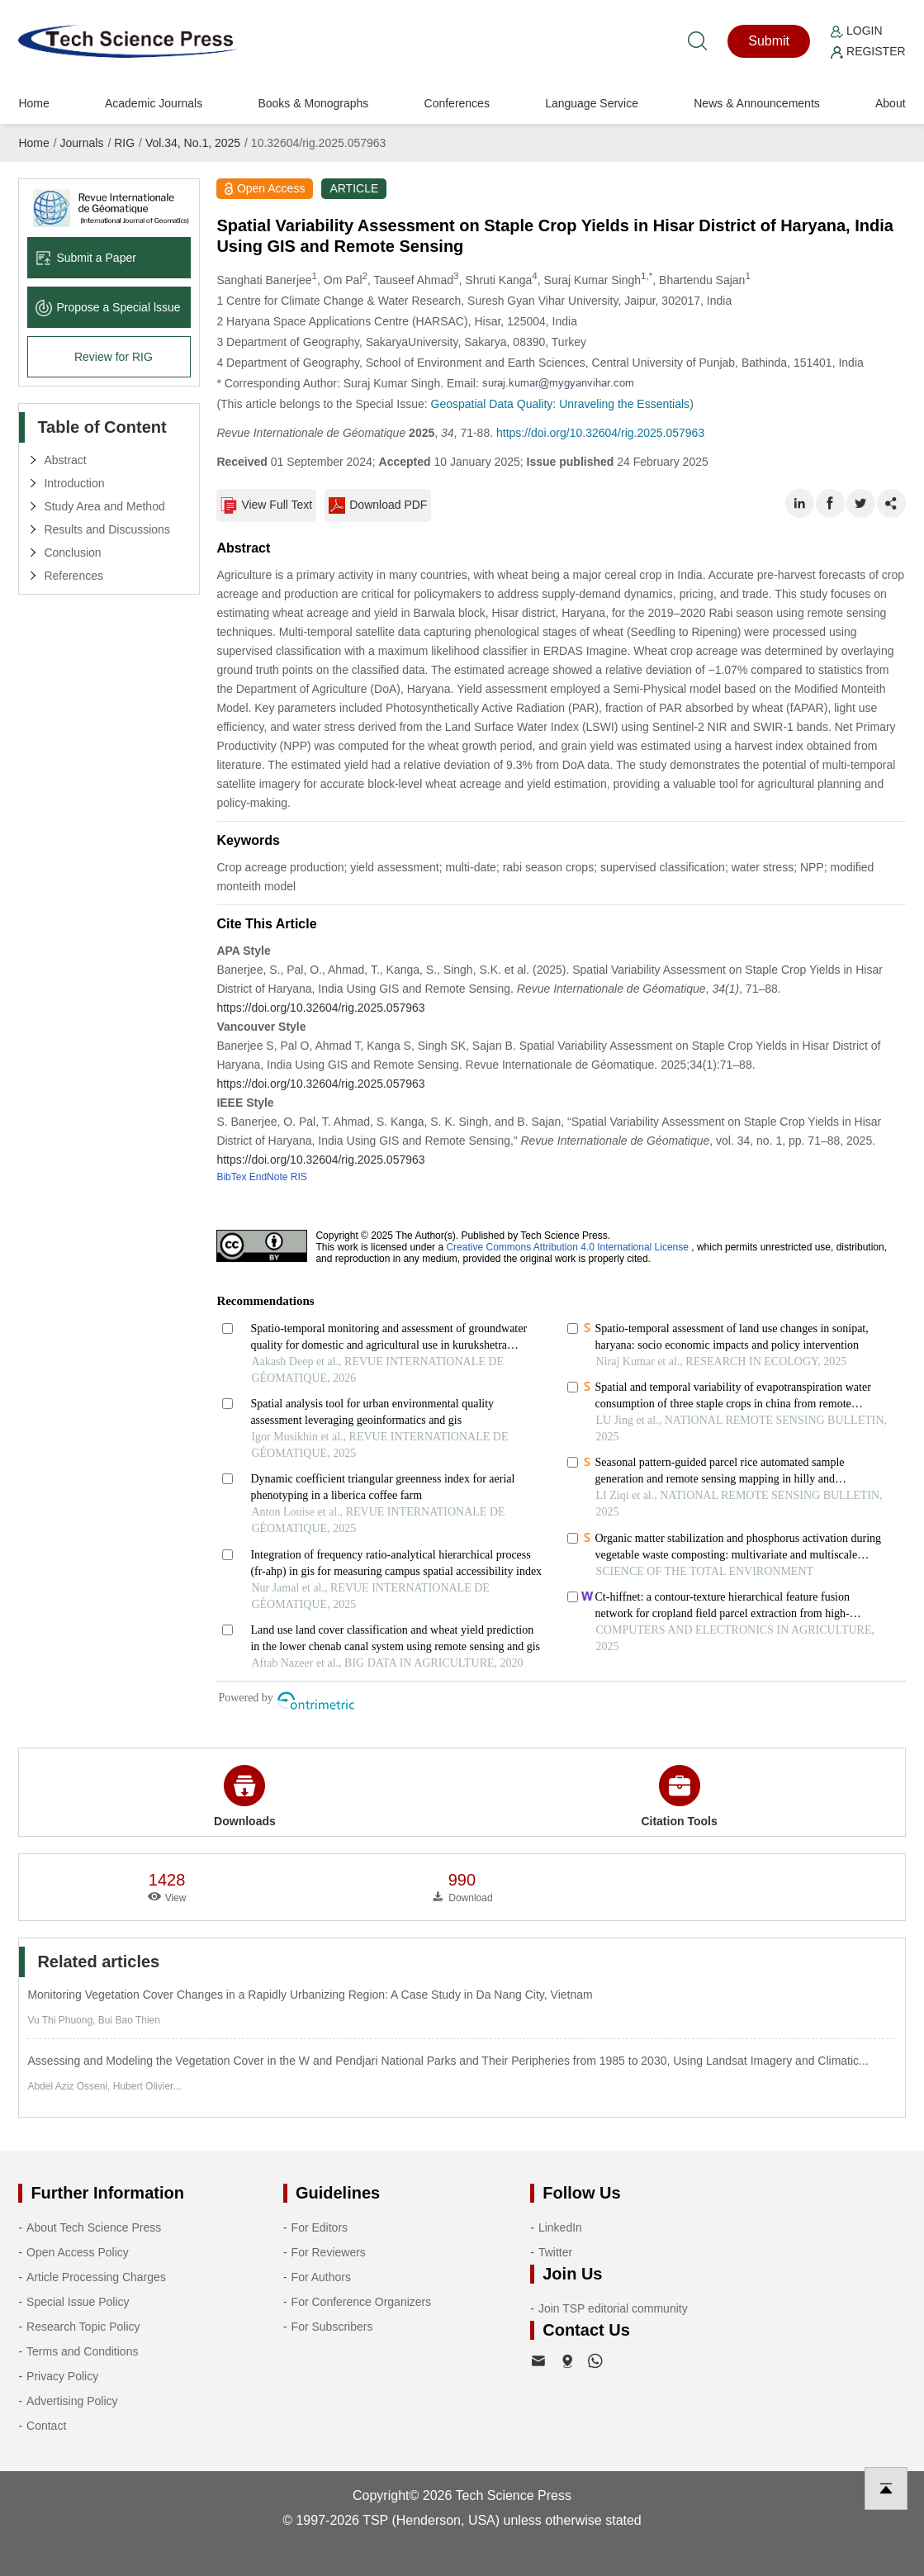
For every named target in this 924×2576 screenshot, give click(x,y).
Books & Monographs (313, 103)
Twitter (555, 2252)
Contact (46, 2425)
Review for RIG (113, 356)
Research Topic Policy (83, 2326)
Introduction (74, 483)
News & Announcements (757, 103)
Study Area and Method (104, 506)
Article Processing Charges (96, 2277)
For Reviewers (328, 2252)
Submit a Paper (86, 257)
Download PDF (378, 505)
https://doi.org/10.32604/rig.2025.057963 (600, 432)
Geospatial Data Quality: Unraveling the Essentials (560, 403)
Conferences (457, 103)
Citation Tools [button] (679, 1796)
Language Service (591, 103)
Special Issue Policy (78, 2301)
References (73, 575)
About (890, 103)
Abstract (65, 460)
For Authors (321, 2277)
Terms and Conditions (82, 2351)
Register (868, 51)
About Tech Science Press (93, 2227)
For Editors (319, 2227)
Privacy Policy (62, 2376)
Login (856, 30)
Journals (82, 142)
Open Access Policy (77, 2252)
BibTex (231, 1177)
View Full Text (266, 505)
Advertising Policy (72, 2401)
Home (33, 103)
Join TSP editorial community (613, 2308)
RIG (124, 142)
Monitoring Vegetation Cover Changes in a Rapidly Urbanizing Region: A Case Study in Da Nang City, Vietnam (309, 1994)
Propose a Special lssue (108, 307)
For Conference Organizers (361, 2301)
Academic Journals (153, 103)
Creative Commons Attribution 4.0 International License (567, 1247)
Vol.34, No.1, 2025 (192, 142)
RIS (299, 1177)
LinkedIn (560, 2227)
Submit (768, 41)
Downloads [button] (245, 1796)
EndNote (268, 1177)
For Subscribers (332, 2326)
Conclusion (72, 552)
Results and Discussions (107, 529)
